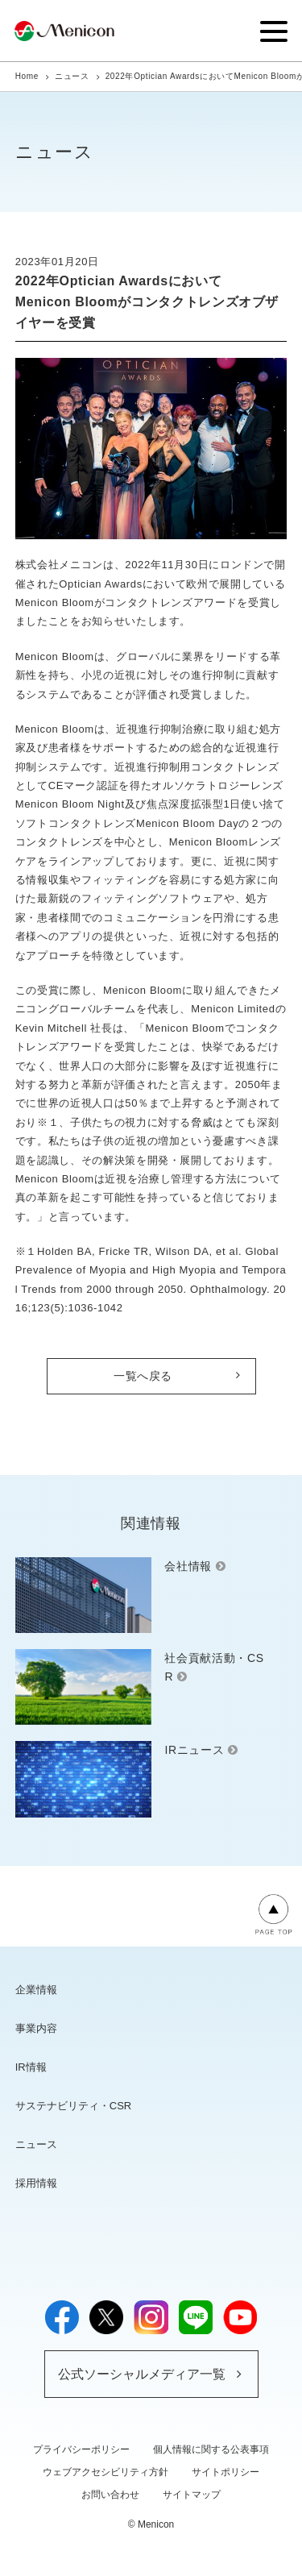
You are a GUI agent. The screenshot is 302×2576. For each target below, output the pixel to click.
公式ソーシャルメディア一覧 (141, 2374)
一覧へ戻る (143, 1375)
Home (27, 76)
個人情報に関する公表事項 (211, 2449)
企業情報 (36, 1990)
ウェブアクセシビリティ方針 (105, 2472)
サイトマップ (192, 2494)
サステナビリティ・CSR (73, 2106)
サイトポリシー (225, 2472)
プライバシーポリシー (81, 2449)
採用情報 (36, 2183)
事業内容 (36, 2028)
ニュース (72, 76)
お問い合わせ (110, 2494)
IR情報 (31, 2067)
